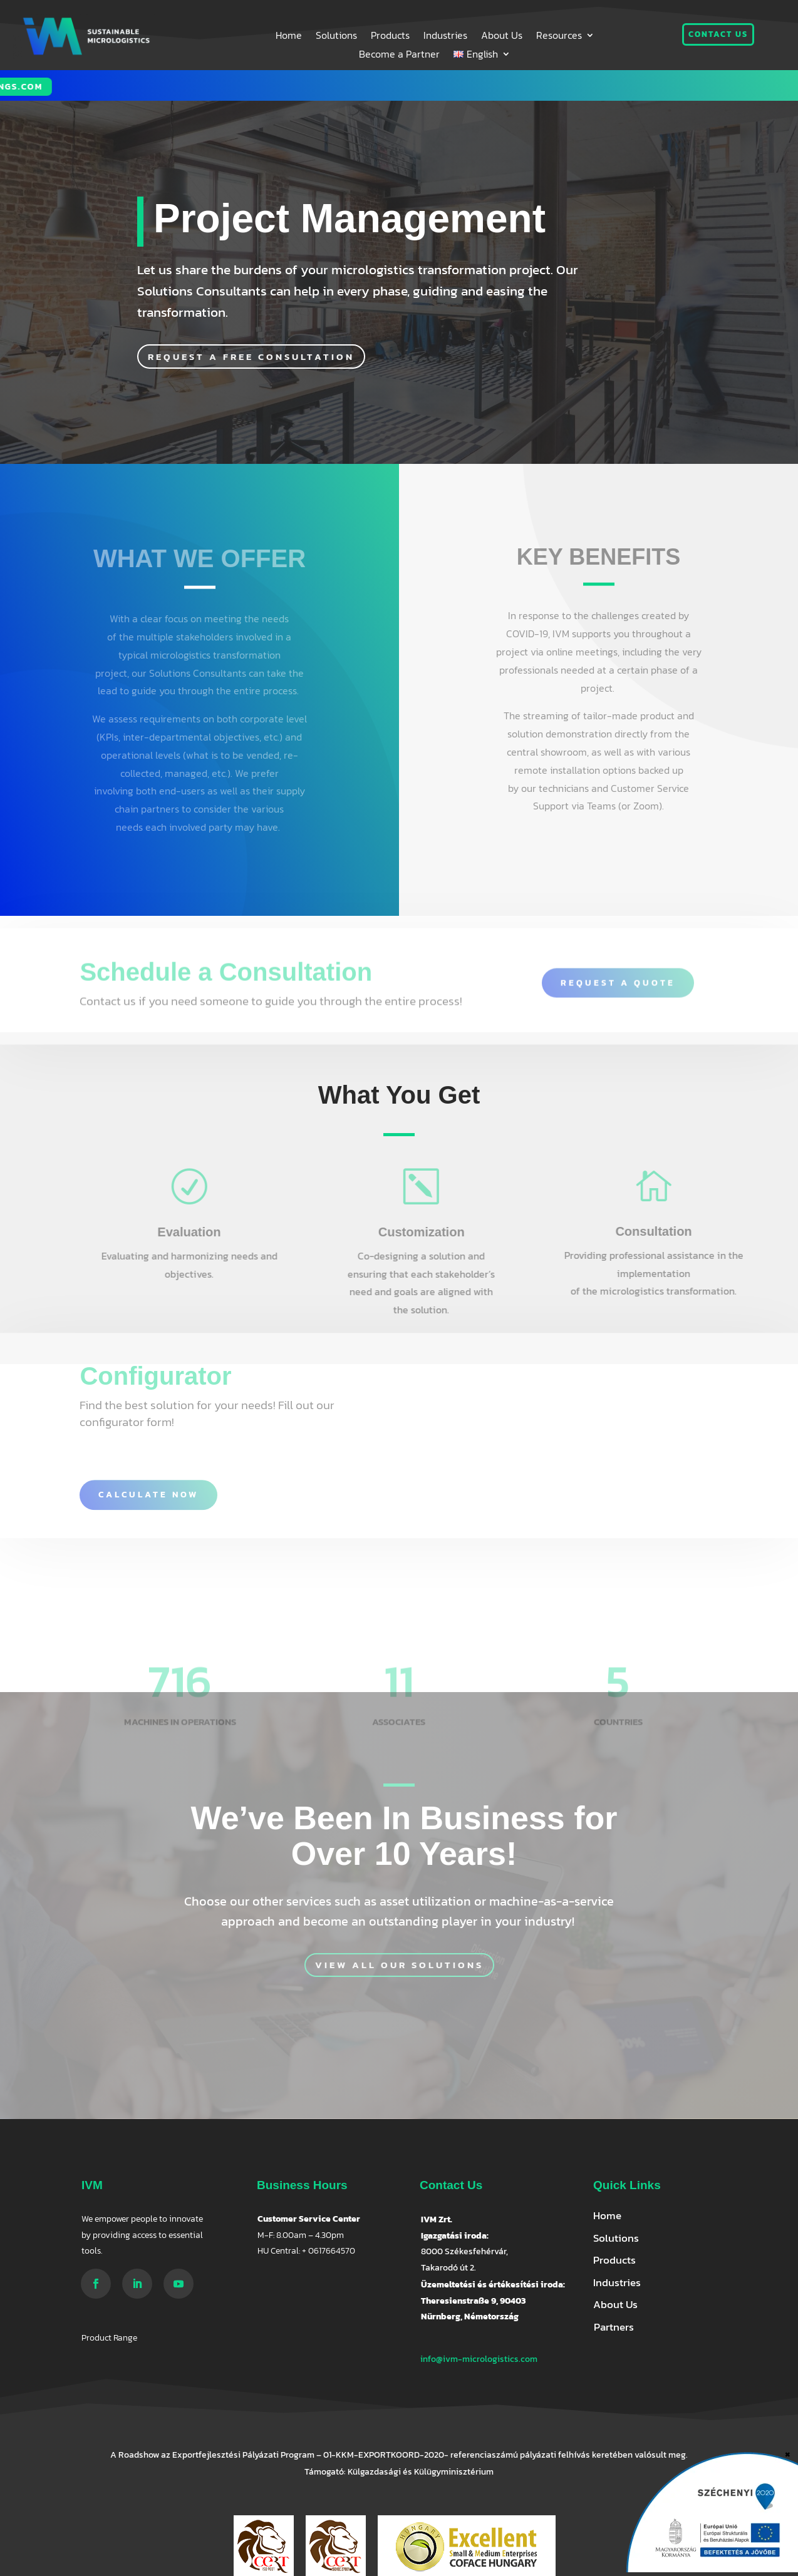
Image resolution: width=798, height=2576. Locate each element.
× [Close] (787, 2452)
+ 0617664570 (328, 2250)
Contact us (718, 34)
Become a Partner (399, 55)
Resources (559, 37)
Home (289, 37)
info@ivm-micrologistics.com (478, 2359)
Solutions (336, 37)
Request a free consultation (251, 356)
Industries (445, 37)
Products (390, 37)
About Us (501, 37)
